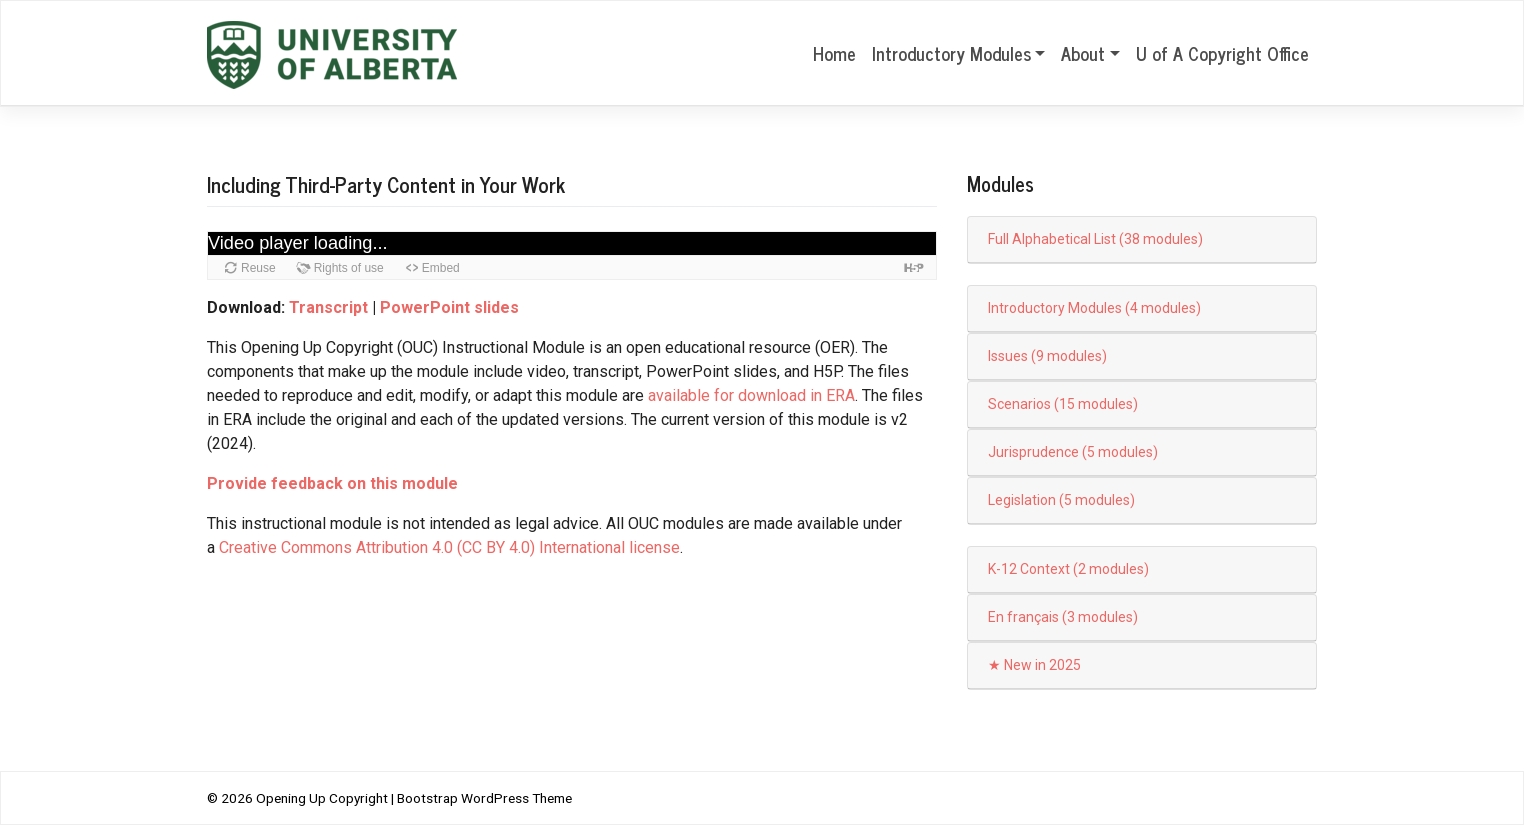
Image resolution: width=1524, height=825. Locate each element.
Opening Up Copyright (322, 798)
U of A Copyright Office (1222, 53)
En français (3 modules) (1063, 617)
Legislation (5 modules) (1061, 500)
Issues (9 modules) (1047, 356)
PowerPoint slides (449, 307)
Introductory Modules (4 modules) (1094, 308)
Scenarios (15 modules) (1063, 404)
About (1083, 53)
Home (834, 53)
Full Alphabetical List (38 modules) (1095, 239)
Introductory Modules (951, 53)
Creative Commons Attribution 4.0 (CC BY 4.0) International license (449, 547)
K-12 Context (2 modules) (1068, 569)
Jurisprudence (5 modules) (1073, 452)
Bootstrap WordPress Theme (484, 798)
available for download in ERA (751, 395)
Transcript (328, 307)
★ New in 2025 (1034, 665)
